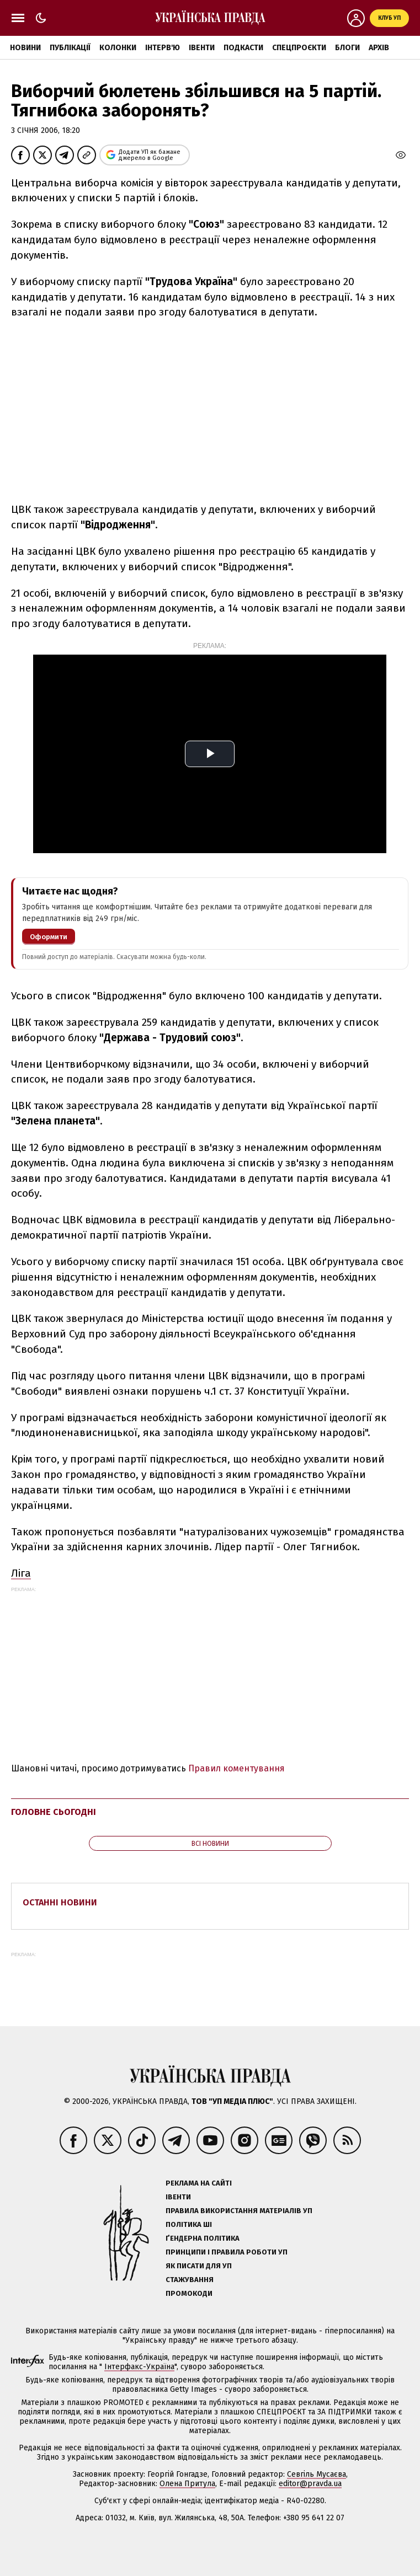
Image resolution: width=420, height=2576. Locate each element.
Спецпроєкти (299, 47)
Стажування (190, 2279)
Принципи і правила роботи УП (227, 2252)
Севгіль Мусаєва (316, 2474)
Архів (379, 47)
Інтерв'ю (162, 47)
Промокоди (189, 2293)
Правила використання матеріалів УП (239, 2211)
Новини (25, 47)
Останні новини (60, 1902)
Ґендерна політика (203, 2238)
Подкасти (243, 47)
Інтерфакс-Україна (139, 2366)
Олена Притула (187, 2483)
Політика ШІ (189, 2224)
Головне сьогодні (53, 1812)
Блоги (347, 47)
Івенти (202, 47)
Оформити (48, 937)
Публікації (70, 47)
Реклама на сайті (199, 2183)
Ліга (21, 1573)
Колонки (117, 47)
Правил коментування (236, 1768)
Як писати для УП (199, 2266)
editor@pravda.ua (310, 2483)
